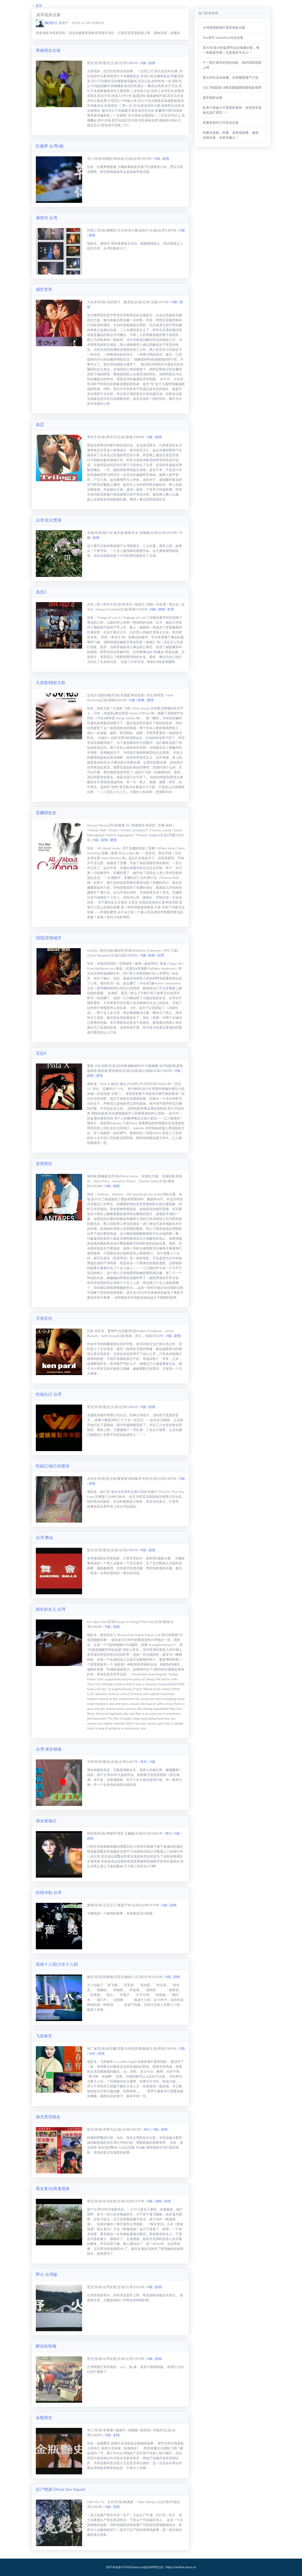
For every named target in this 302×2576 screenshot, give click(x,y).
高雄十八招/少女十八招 (57, 1964)
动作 (92, 2053)
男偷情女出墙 (48, 50)
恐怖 (159, 2201)
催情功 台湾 (46, 218)
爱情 (150, 700)
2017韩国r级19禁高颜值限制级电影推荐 (232, 87)
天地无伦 (44, 1318)
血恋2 (41, 592)
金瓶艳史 (44, 2418)
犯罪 (170, 609)
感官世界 (44, 289)
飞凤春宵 (44, 2036)
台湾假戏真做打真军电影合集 (224, 27)
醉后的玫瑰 (46, 2346)
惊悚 (162, 609)
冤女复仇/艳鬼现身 (53, 2188)
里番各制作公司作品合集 (221, 122)
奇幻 (144, 1762)
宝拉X (41, 1053)
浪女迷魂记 (46, 1821)
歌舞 (141, 700)
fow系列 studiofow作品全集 (223, 37)
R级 (143, 63)
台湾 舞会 (44, 1537)
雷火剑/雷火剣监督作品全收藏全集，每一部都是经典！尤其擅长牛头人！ (231, 50)
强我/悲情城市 (49, 938)
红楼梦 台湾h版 (50, 146)
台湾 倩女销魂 (48, 1749)
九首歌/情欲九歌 (51, 682)
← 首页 (37, 5)
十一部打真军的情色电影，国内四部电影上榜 (232, 65)
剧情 (152, 63)
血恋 (40, 424)
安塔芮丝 (44, 1164)
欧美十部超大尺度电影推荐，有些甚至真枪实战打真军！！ (232, 110)
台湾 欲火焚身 (48, 520)
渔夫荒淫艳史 (48, 2117)
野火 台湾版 (46, 2274)
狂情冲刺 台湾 (48, 1892)
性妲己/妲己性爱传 (53, 1466)
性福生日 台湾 (48, 1394)
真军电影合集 (212, 97)
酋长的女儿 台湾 (51, 1609)
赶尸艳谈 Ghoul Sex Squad (60, 2489)
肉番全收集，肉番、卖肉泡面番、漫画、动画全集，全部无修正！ (232, 135)
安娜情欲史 (46, 813)
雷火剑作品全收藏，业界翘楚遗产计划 (230, 77)
